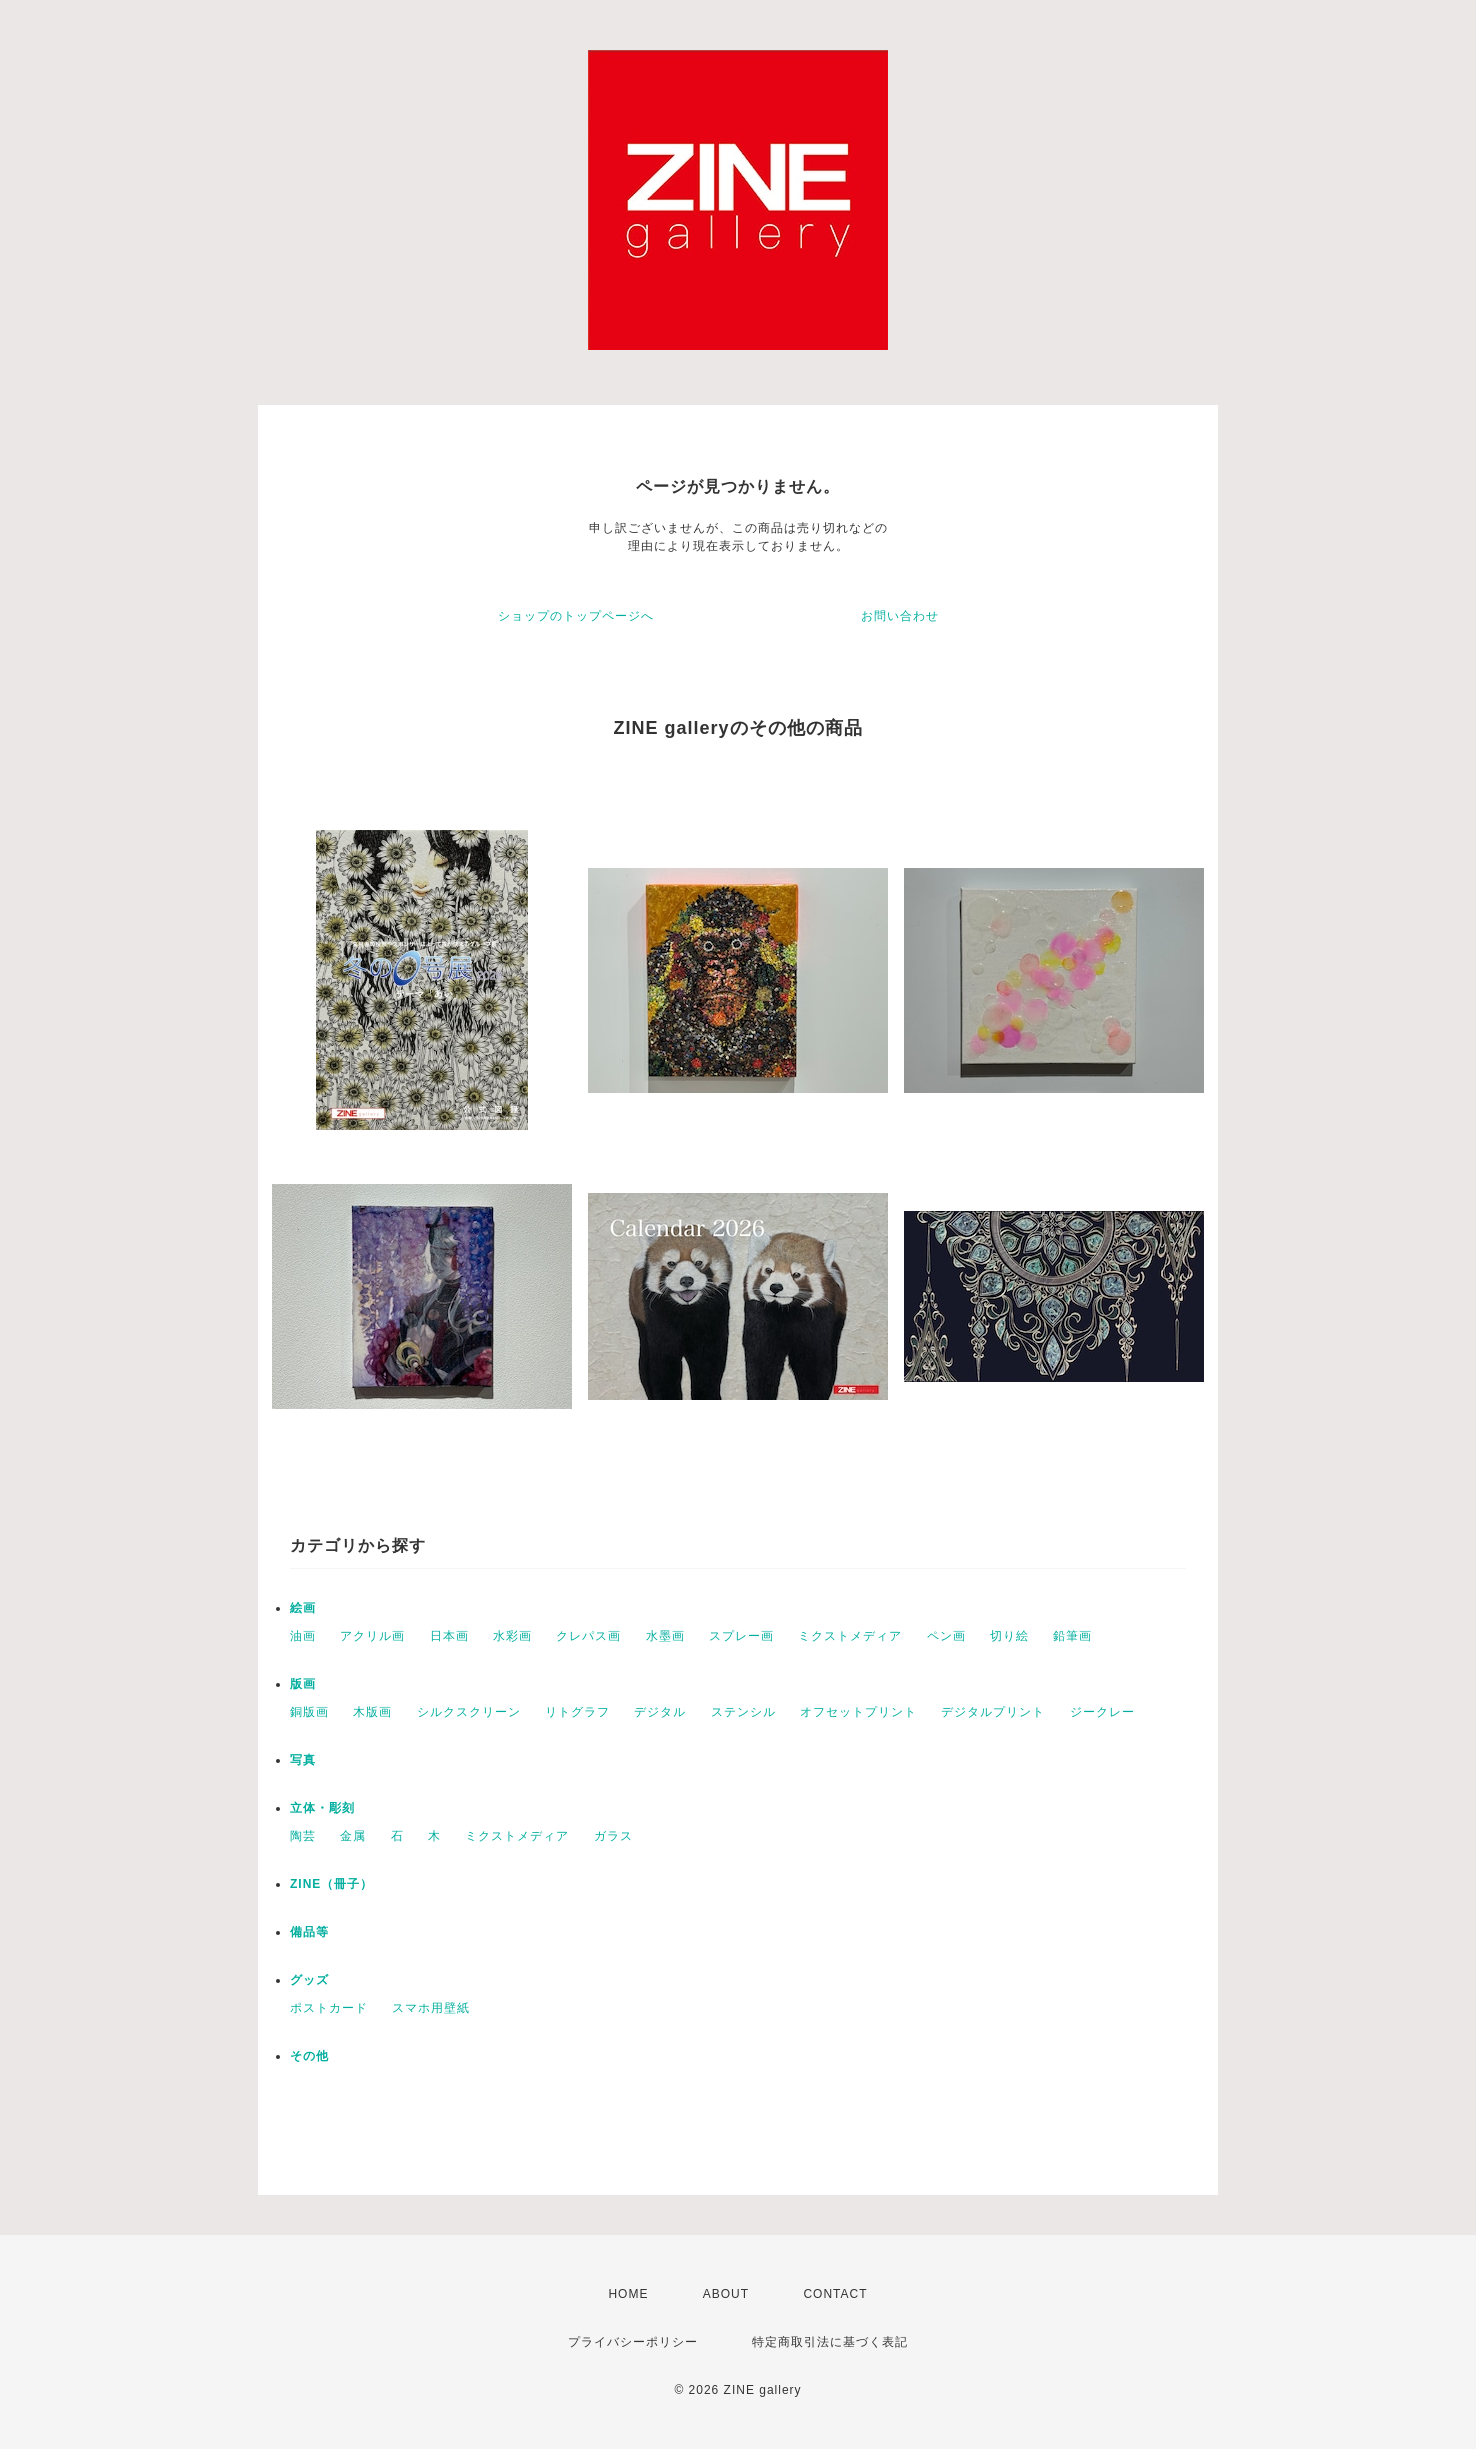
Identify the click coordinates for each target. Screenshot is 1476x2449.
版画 (303, 1684)
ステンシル (743, 1712)
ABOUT (726, 2294)
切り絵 (1009, 1636)
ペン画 (946, 1636)
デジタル (660, 1712)
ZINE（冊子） (331, 1884)
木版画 (372, 1712)
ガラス (613, 1836)
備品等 (309, 1932)
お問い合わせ (900, 616)
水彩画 (512, 1636)
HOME (628, 2294)
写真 (303, 1760)
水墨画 (665, 1636)
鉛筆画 (1072, 1636)
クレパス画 (588, 1636)
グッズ (309, 1980)
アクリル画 (372, 1636)
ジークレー (1102, 1712)
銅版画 (309, 1712)
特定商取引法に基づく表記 (830, 2342)
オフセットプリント (858, 1712)
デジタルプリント (993, 1712)
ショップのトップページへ (576, 616)
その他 (309, 2056)
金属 (353, 1836)
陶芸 (303, 1836)
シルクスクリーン (469, 1712)
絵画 (303, 1608)
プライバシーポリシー (633, 2342)
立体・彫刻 (322, 1808)
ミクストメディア (850, 1636)
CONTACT (835, 2294)
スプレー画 (741, 1636)
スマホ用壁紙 (431, 2008)
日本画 (449, 1636)
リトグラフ (577, 1712)
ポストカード (329, 2008)
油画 (303, 1636)
